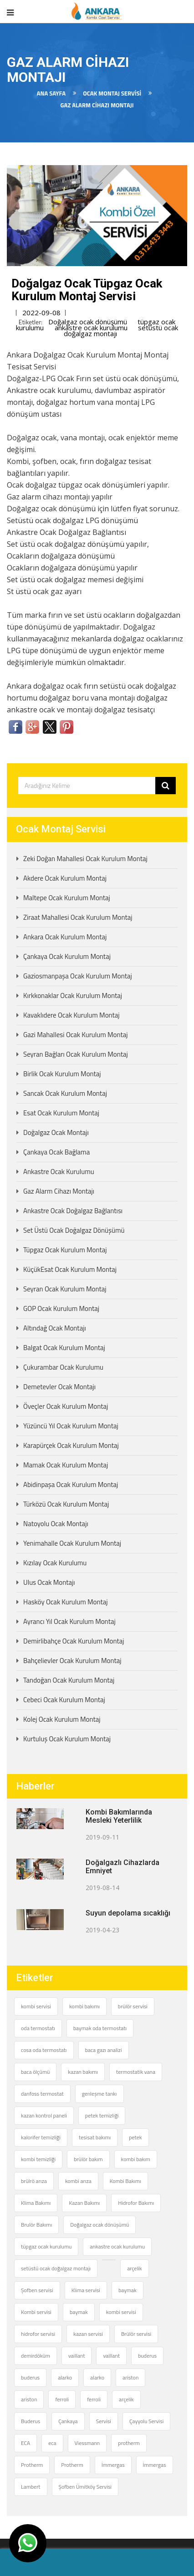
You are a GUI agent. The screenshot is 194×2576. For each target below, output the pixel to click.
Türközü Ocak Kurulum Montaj (66, 1504)
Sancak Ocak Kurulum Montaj (65, 1093)
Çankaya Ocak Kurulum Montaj (67, 956)
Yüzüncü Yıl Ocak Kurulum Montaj (70, 1426)
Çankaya (67, 2421)
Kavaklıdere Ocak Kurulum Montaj (71, 1015)
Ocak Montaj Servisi (112, 93)
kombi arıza (78, 2181)
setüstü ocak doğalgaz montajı (56, 2268)
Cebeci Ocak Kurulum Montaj (64, 1699)
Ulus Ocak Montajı (49, 1582)
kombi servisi (36, 2006)
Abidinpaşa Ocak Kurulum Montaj (70, 1484)
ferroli (62, 2399)
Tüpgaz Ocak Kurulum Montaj (65, 1250)
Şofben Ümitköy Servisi (85, 2486)
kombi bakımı (84, 2006)
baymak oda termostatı (100, 2028)
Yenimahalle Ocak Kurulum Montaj (72, 1543)
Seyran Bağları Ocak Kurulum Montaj (75, 1054)
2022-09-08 (41, 312)
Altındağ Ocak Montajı (54, 1328)
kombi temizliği (38, 2159)
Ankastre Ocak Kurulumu (58, 1171)
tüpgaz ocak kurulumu (46, 2246)
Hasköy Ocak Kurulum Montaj (65, 1602)
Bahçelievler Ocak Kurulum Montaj (72, 1660)
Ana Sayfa (51, 93)
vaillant (76, 2355)
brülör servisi (133, 2006)
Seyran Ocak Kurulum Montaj (65, 1289)
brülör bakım (88, 2159)
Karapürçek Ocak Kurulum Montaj (71, 1445)
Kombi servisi (36, 2312)
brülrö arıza (34, 2181)
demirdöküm (35, 2355)
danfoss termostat (42, 2093)
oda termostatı (38, 2028)
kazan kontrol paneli (44, 2115)
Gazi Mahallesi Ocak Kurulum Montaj (75, 1034)
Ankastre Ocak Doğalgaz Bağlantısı (73, 1210)
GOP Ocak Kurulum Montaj (61, 1308)
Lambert (31, 2486)
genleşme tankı (99, 2093)
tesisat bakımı (95, 2137)
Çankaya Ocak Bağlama (56, 1152)
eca (52, 2443)
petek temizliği (102, 2115)
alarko (65, 2377)
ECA (25, 2443)
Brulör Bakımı (36, 2224)
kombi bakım (135, 2159)
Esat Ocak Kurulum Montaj (61, 1113)
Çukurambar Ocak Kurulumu (63, 1367)
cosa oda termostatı (44, 2050)
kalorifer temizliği (41, 2137)
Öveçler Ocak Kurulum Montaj (65, 1406)
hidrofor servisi (38, 2333)
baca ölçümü (35, 2071)
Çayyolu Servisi (146, 2421)
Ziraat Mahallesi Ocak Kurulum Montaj (78, 917)
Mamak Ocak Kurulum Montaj (65, 1465)
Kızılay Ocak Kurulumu (55, 1563)
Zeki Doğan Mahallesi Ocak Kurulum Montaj (85, 858)
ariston (130, 2377)
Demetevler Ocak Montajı (59, 1386)
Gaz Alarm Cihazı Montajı (58, 1191)
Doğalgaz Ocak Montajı (56, 1132)
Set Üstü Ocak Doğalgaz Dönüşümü (73, 1230)
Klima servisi (85, 2290)
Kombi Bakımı (125, 2181)
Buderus (30, 2421)
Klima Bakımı (36, 2202)
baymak (127, 2290)
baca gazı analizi (103, 2050)
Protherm (32, 2464)
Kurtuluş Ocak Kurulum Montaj (67, 1739)
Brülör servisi (136, 2333)
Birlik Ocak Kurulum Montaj (62, 1074)
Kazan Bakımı (84, 2202)
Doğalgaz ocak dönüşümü (87, 321)
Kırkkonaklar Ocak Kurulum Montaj (72, 995)
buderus (147, 2355)
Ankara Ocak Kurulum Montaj (65, 937)
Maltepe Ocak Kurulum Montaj (66, 897)
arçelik (134, 2268)
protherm (129, 2443)
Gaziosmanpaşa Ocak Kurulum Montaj (77, 976)
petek (135, 2137)
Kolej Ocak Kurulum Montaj (62, 1719)
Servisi (103, 2421)
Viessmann (87, 2443)
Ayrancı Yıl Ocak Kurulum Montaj (69, 1621)
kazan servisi (88, 2333)
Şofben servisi (37, 2290)
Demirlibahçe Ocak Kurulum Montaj (73, 1641)
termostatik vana (135, 2071)
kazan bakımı (83, 2071)
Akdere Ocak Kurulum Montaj (65, 878)
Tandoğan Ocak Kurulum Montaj (68, 1680)
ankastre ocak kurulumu (91, 327)
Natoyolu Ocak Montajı (55, 1523)
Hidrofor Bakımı (136, 2202)
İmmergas (113, 2464)
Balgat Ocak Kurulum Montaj (64, 1347)
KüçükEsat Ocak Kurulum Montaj (70, 1269)
